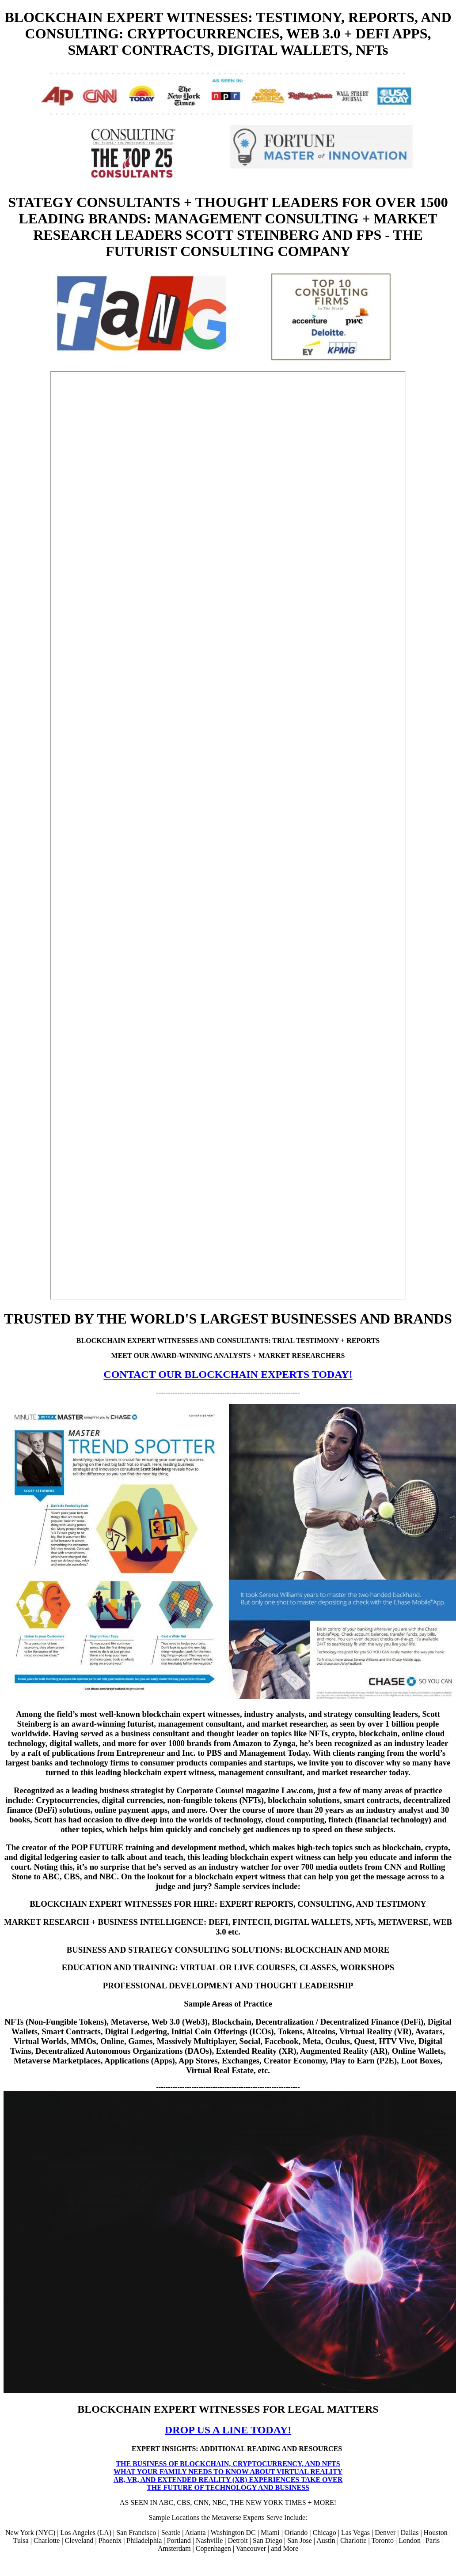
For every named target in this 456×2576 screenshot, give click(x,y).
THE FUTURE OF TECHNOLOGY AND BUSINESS (228, 2487)
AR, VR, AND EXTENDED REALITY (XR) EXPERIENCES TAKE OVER (228, 2479)
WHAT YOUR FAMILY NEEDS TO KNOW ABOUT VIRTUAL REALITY (228, 2471)
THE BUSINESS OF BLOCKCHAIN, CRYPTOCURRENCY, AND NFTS (228, 2463)
